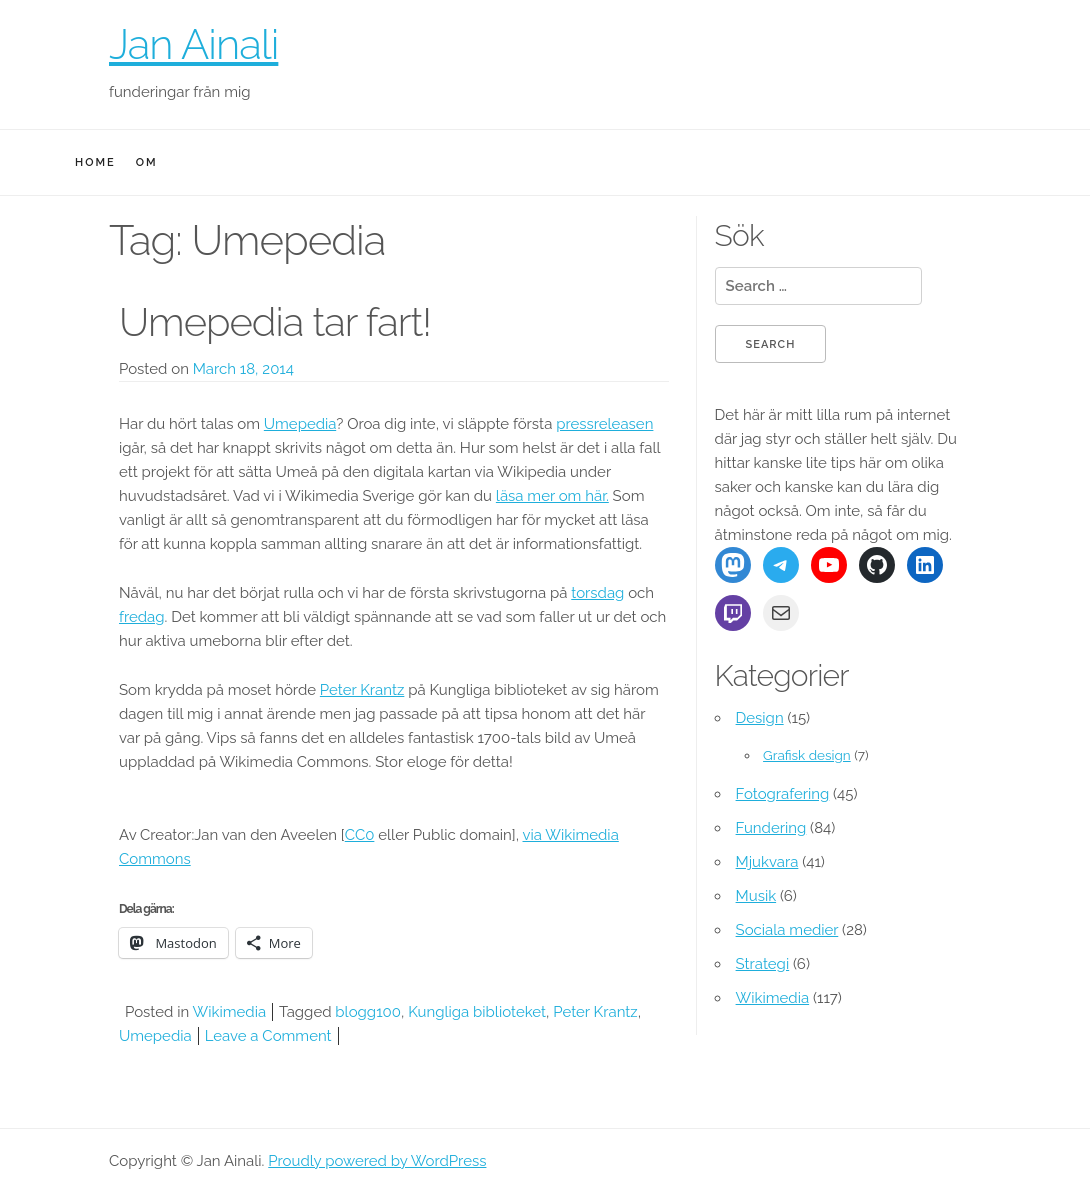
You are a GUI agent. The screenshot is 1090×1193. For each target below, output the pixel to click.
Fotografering (783, 794)
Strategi (763, 964)
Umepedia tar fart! (275, 321)
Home (95, 162)
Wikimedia (230, 1012)
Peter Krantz (362, 690)
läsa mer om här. (552, 496)
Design (760, 718)
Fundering (771, 828)
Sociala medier (787, 930)
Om (147, 162)
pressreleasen (604, 424)
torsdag (597, 593)
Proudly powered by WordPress (377, 1161)
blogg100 (368, 1012)
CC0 (360, 835)
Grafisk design (807, 755)
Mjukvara (767, 862)
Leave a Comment (268, 1036)
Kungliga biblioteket (477, 1012)
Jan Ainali (193, 44)
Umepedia (300, 424)
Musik (756, 896)
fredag (142, 617)
